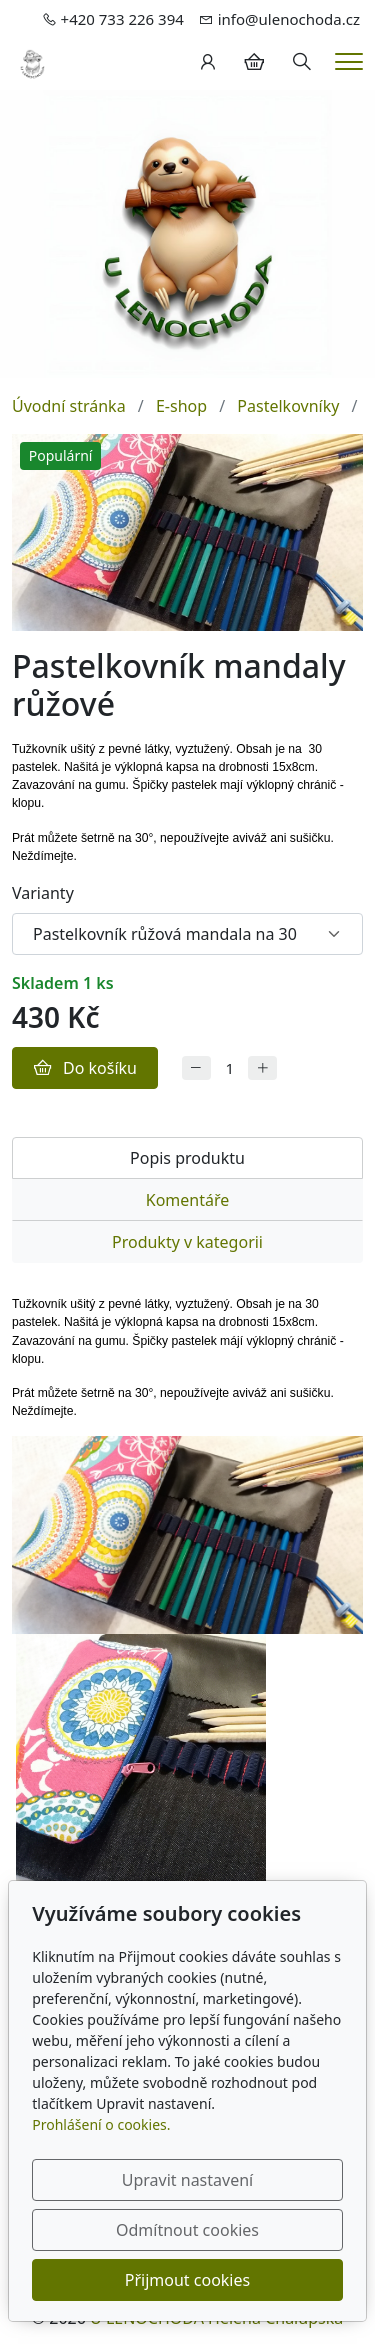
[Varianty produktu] (187, 934)
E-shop (181, 406)
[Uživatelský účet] (208, 62)
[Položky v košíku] (254, 62)
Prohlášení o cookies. (101, 2124)
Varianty (43, 893)
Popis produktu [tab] (187, 1158)
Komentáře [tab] (188, 1200)
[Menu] (349, 61)
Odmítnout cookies (187, 2230)
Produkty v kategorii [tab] (187, 1242)
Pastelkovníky (288, 406)
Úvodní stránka (69, 406)
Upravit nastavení (187, 2180)
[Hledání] (302, 62)
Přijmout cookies (187, 2280)
